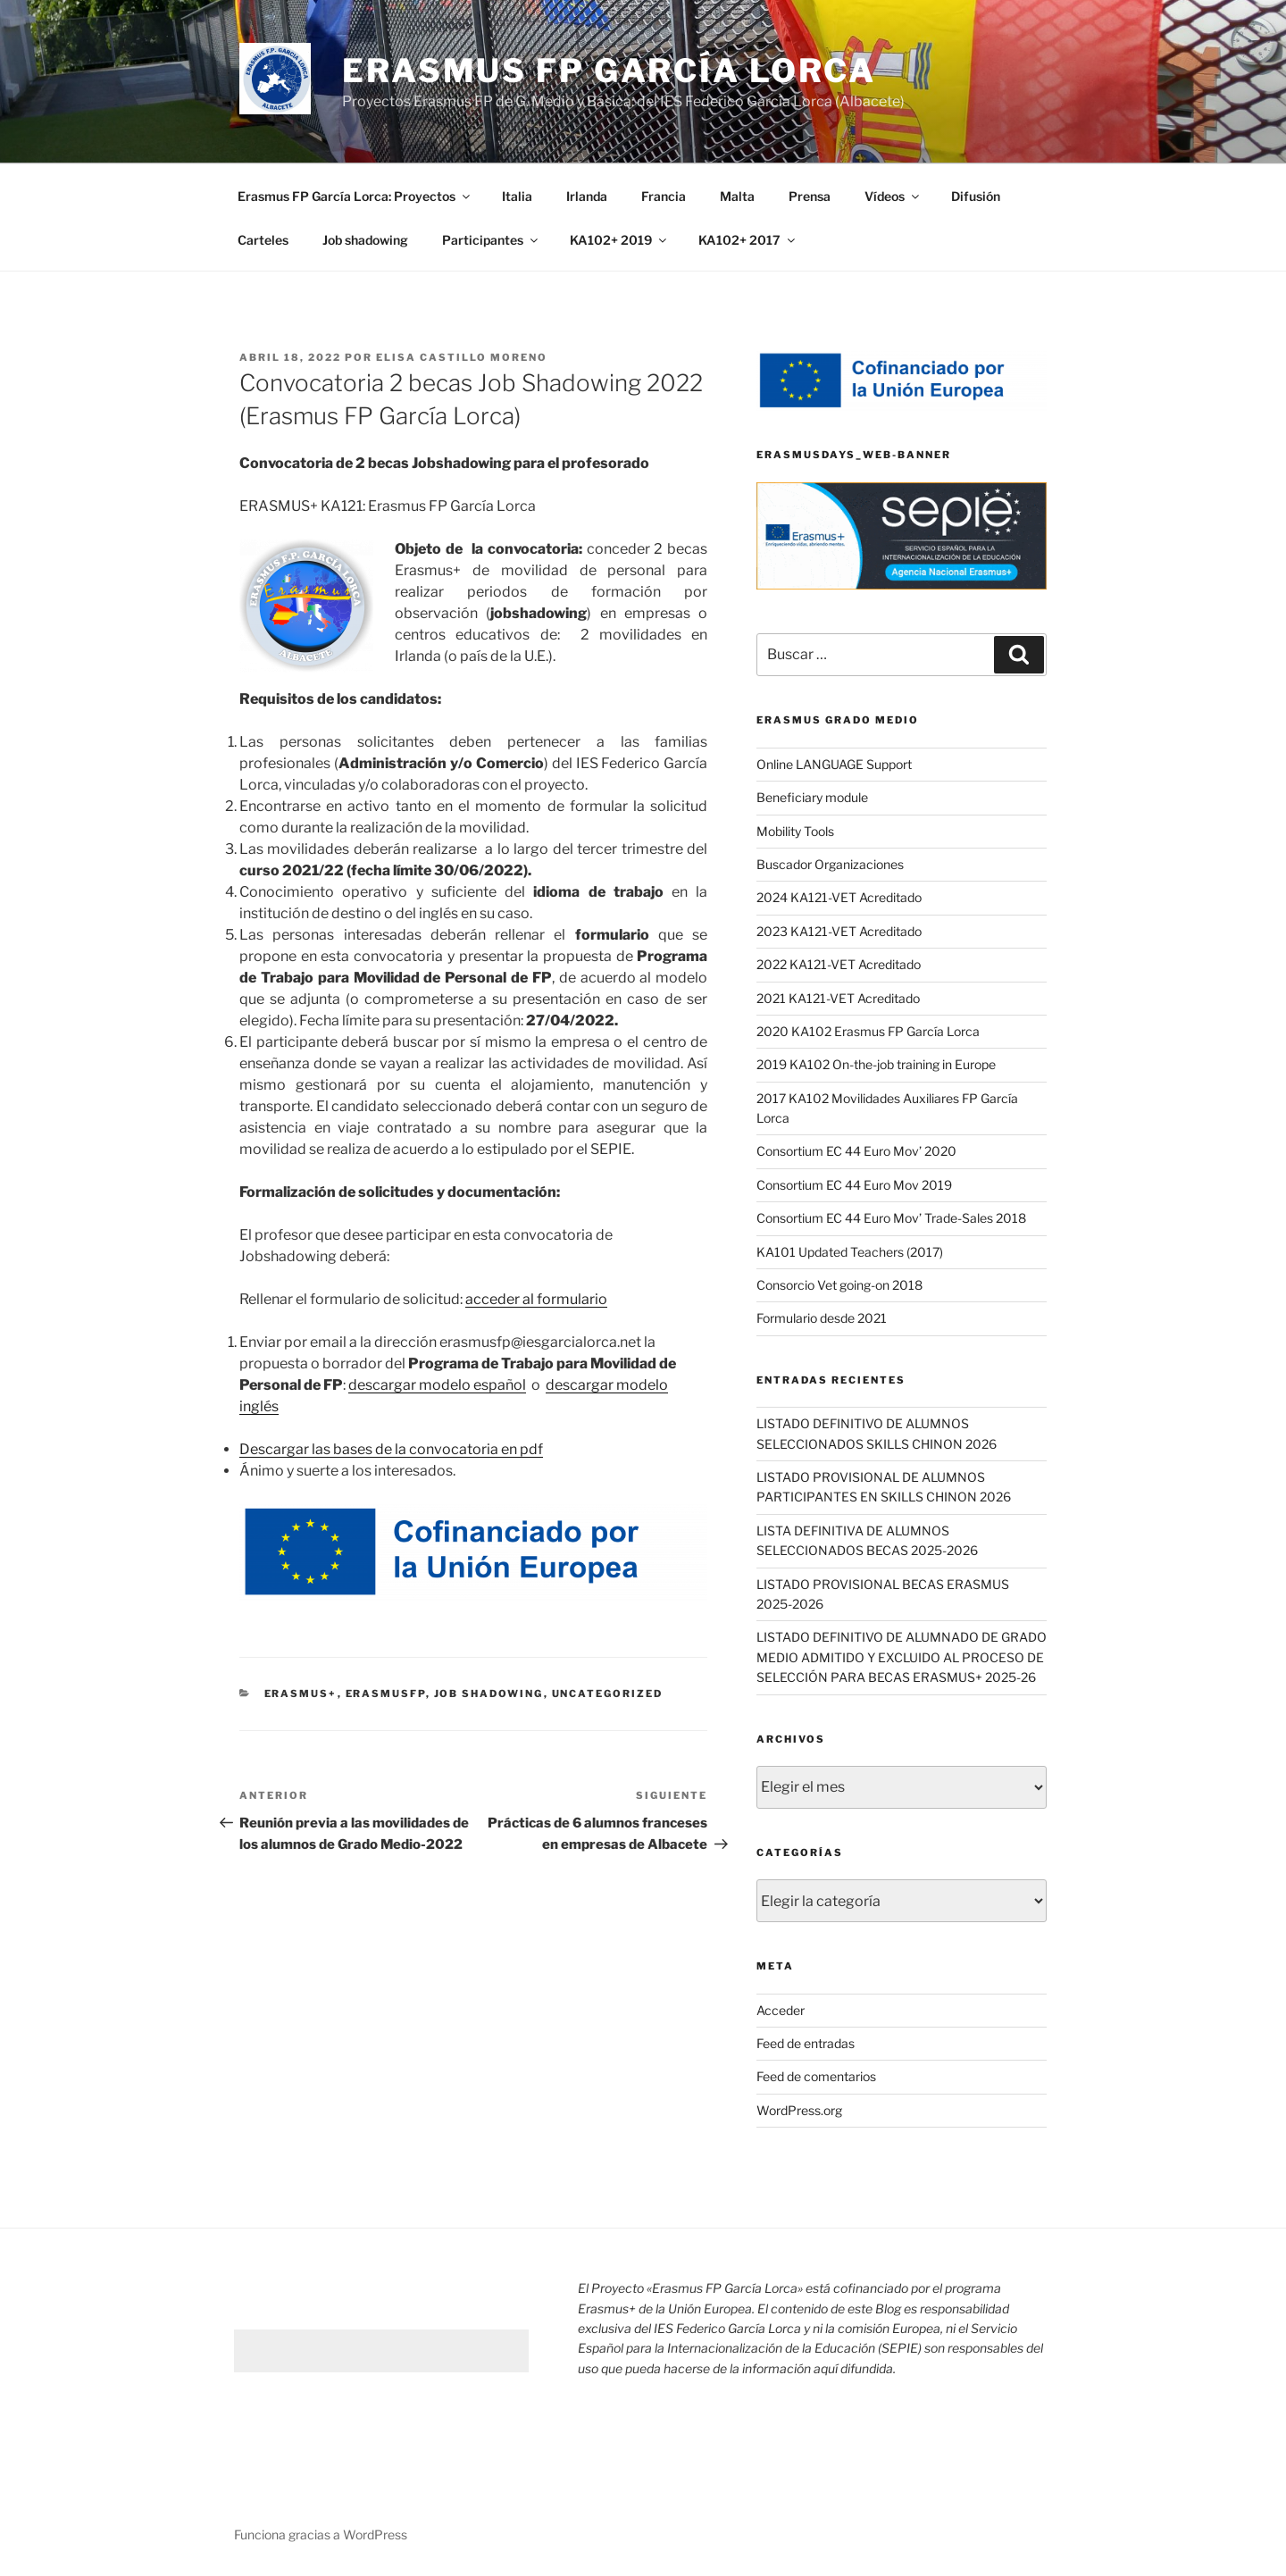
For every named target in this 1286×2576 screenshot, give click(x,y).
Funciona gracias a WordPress (320, 2534)
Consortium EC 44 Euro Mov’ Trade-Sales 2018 (891, 1217)
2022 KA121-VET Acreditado (838, 964)
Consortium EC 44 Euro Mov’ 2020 (856, 1150)
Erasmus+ (301, 1693)
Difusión (975, 196)
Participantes (491, 239)
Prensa (810, 196)
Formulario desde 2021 (821, 1318)
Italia (517, 196)
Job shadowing (365, 239)
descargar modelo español (437, 1384)
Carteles (263, 239)
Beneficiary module (812, 797)
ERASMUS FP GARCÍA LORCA (609, 70)
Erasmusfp (386, 1693)
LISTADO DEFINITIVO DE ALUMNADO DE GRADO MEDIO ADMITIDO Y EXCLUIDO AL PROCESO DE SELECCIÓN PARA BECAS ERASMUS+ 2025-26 (901, 1657)
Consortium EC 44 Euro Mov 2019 (854, 1184)
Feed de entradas (805, 2043)
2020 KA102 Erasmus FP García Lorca (868, 1031)
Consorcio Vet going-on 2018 (839, 1284)
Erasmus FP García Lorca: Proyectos (355, 196)
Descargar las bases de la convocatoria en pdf (391, 1449)
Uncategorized (608, 1693)
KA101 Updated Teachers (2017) (849, 1251)
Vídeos (893, 196)
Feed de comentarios (816, 2076)
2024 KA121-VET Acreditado (839, 897)
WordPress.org (799, 2110)
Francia (663, 196)
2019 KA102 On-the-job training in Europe (876, 1064)
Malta (737, 196)
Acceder (780, 2010)
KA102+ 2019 (619, 239)
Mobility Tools (795, 831)
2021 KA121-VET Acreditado (838, 998)
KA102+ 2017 (747, 239)
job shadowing (489, 1693)
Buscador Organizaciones (830, 864)
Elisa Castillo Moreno (461, 357)
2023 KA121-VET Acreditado (839, 931)
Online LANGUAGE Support (834, 764)
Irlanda (586, 196)
